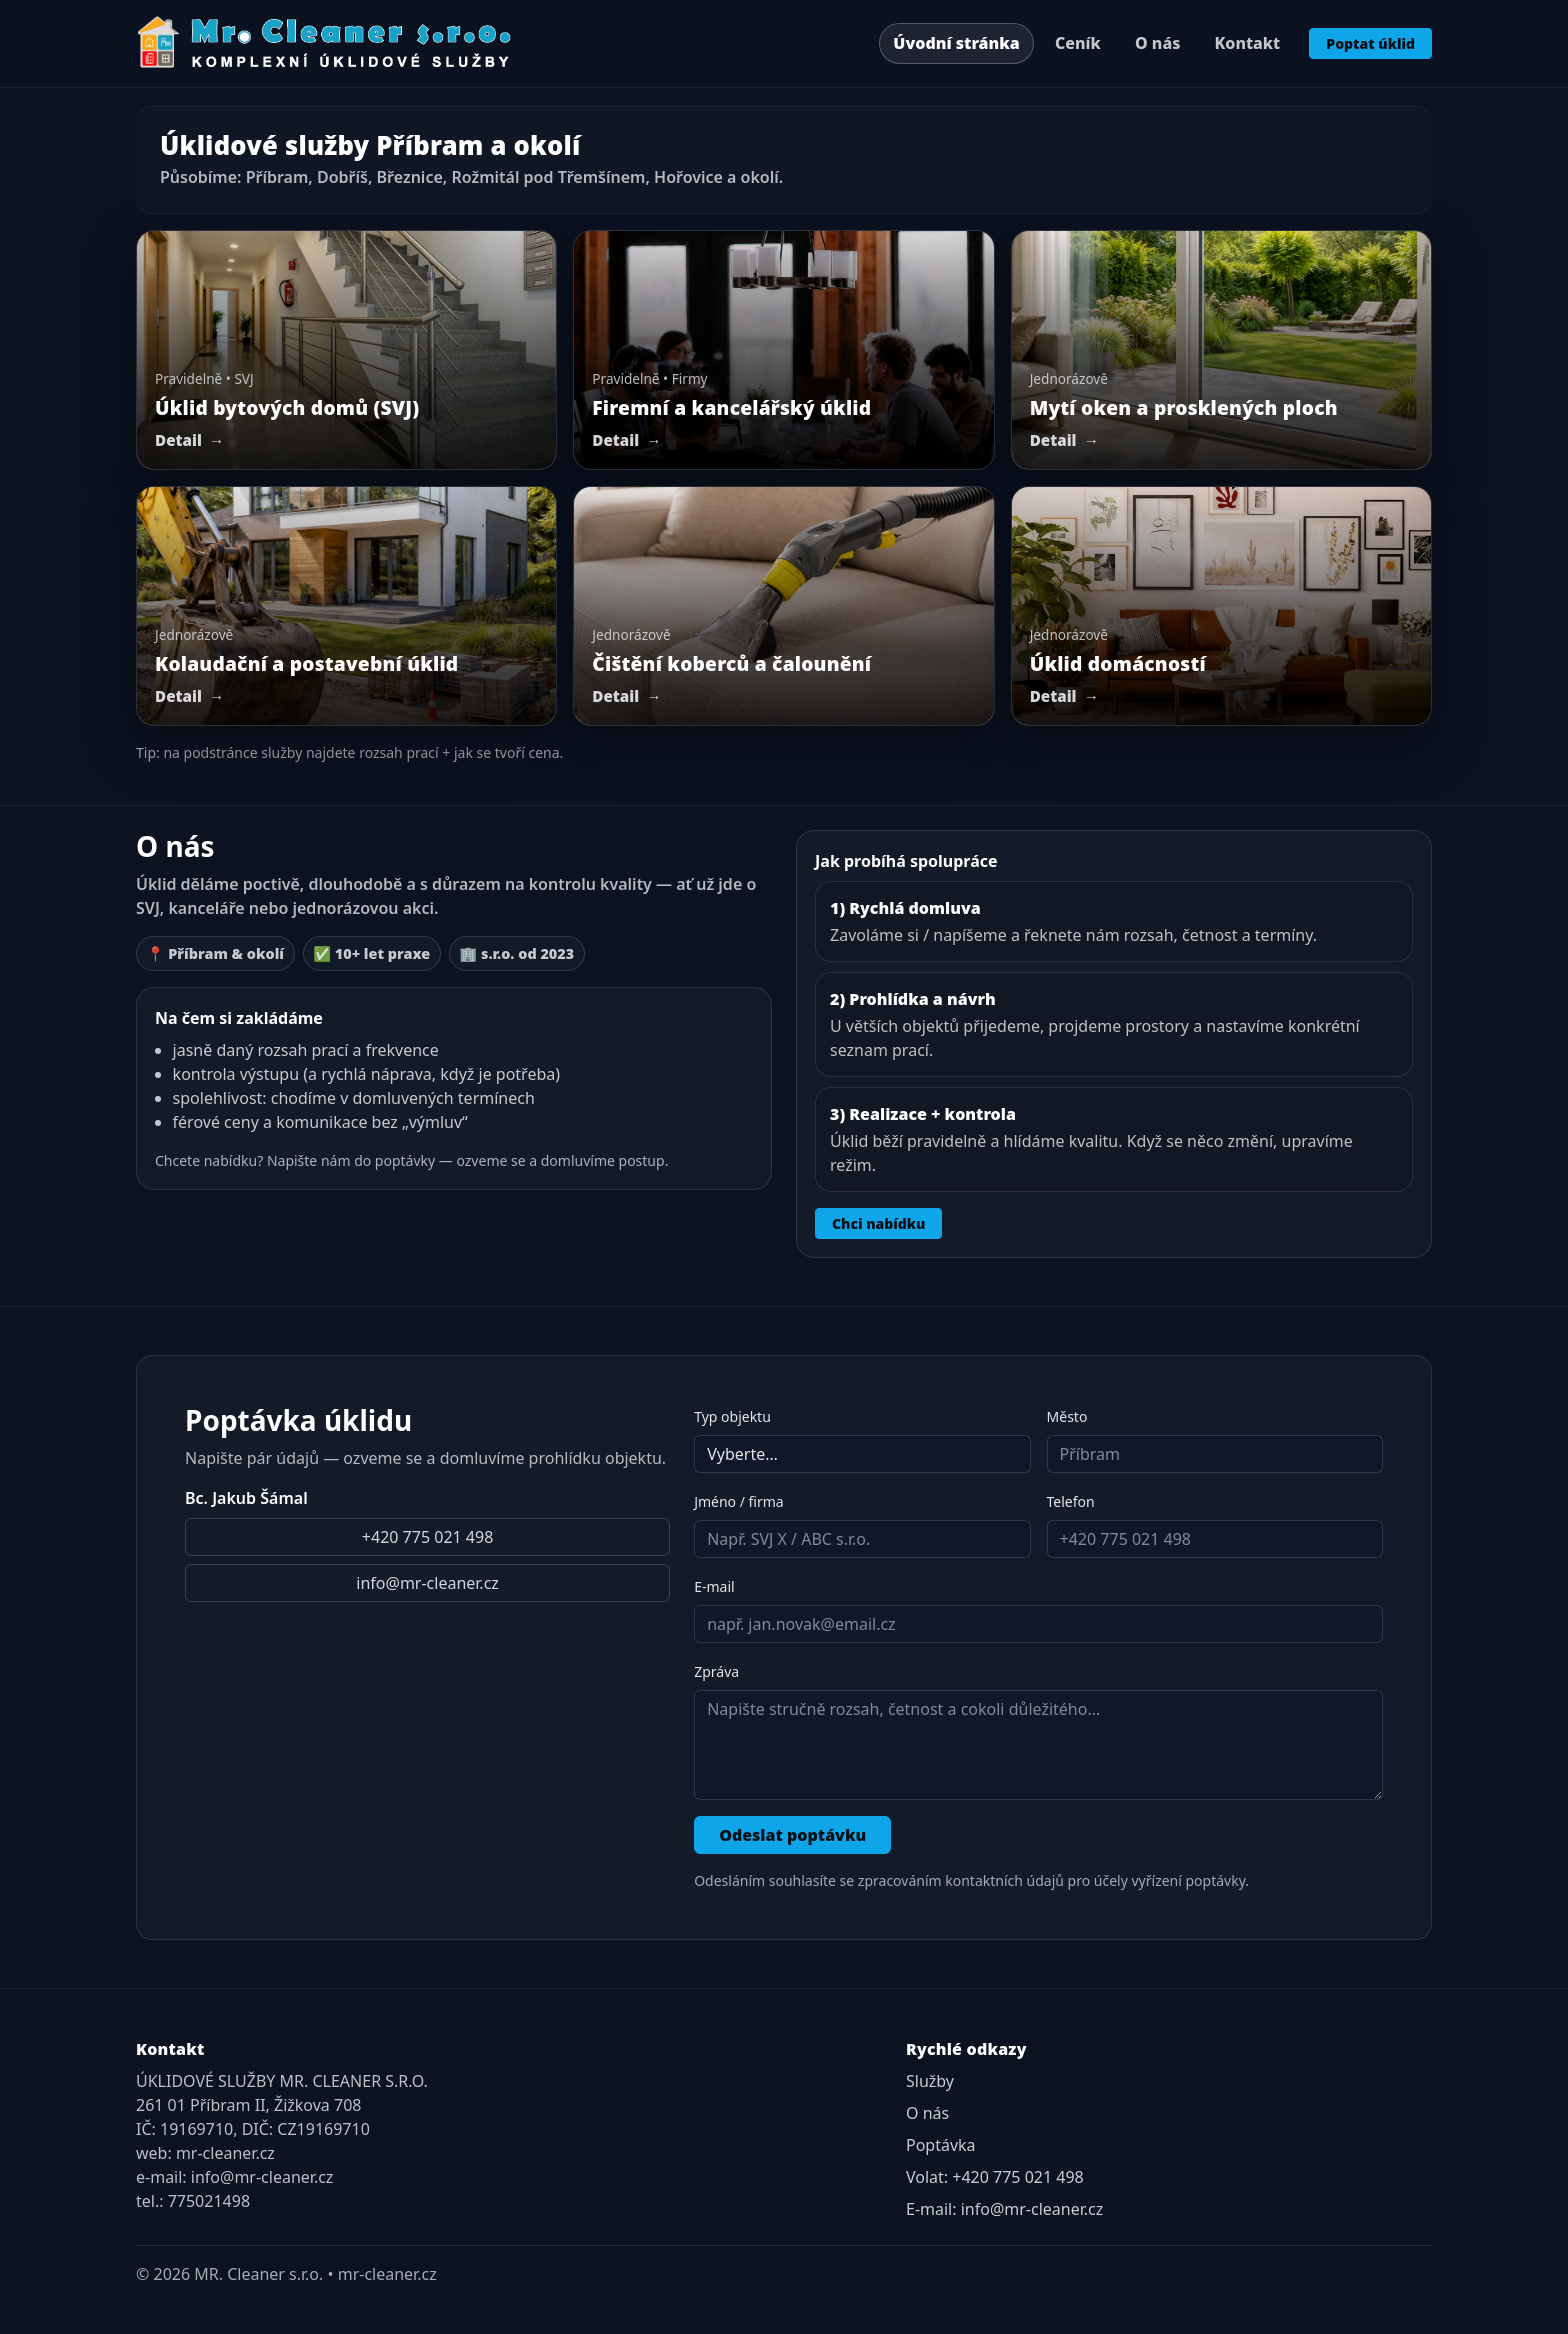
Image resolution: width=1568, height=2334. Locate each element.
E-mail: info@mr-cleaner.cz (1004, 2209)
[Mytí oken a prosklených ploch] (1221, 350)
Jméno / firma (739, 1501)
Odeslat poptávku (792, 1835)
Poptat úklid (1370, 43)
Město (1067, 1416)
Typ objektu (732, 1416)
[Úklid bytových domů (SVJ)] (346, 350)
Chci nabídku (878, 1223)
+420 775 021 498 (427, 1537)
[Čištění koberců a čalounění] (783, 606)
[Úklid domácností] (1221, 606)
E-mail (714, 1586)
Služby (930, 2081)
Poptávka (941, 2145)
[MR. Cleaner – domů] (325, 43)
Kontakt (1248, 43)
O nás (1157, 43)
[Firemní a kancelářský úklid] (783, 350)
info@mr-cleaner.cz (427, 1583)
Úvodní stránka (956, 43)
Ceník (1078, 43)
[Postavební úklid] (346, 606)
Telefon (1071, 1501)
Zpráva (716, 1671)
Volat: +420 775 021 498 (995, 2177)
